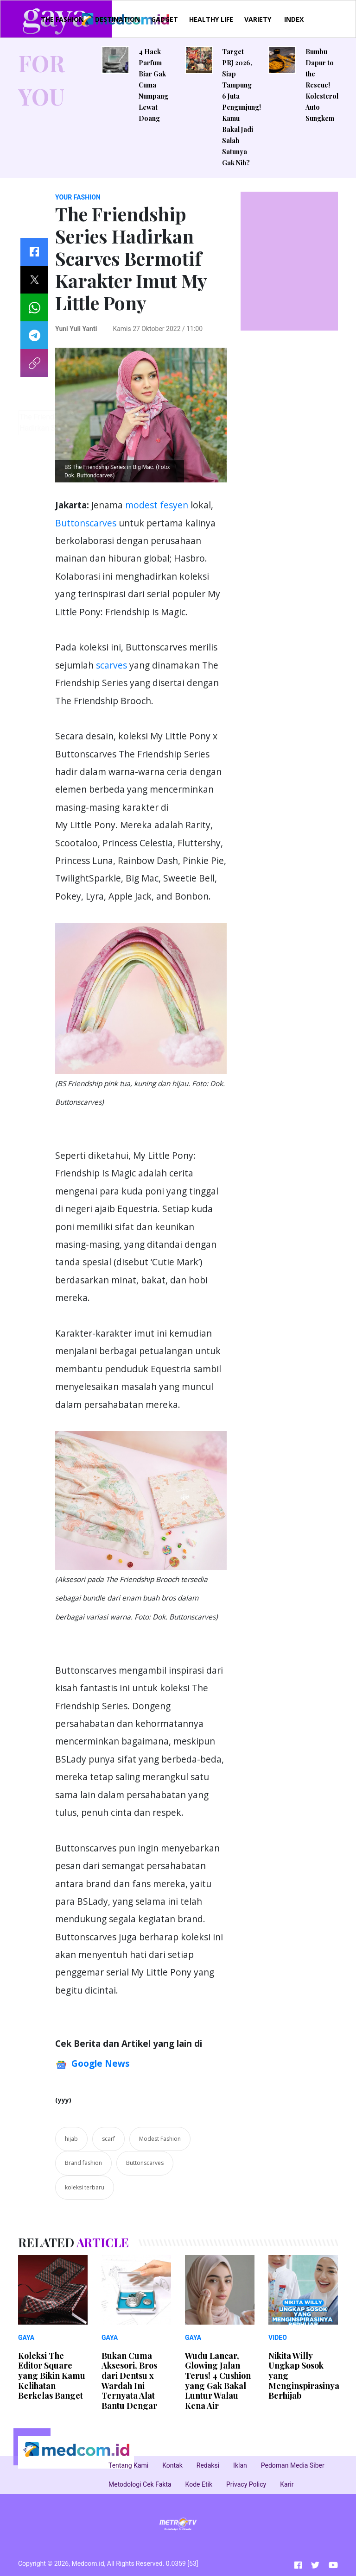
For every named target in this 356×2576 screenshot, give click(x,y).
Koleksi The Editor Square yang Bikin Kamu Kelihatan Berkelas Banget (51, 2375)
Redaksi (208, 2465)
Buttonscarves (85, 523)
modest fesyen (158, 505)
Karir (286, 2484)
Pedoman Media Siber (292, 2465)
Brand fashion (83, 2163)
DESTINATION (117, 19)
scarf (108, 2139)
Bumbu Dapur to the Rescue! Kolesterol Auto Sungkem (321, 85)
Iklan (240, 2465)
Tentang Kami (128, 2465)
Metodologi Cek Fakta (140, 2484)
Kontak (172, 2465)
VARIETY (257, 19)
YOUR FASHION (78, 197)
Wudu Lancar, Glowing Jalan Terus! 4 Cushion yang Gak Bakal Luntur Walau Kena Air (218, 2380)
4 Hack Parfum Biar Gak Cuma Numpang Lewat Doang (153, 85)
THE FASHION (62, 19)
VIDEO (277, 2337)
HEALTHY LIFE (211, 19)
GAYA (26, 2337)
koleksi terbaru (84, 2187)
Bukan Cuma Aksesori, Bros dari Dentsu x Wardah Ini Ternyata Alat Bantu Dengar (129, 2380)
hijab (71, 2139)
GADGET (164, 19)
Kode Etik (198, 2484)
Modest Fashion (160, 2139)
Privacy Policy (246, 2484)
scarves (111, 665)
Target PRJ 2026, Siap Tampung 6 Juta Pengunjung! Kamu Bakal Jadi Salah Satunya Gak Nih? (241, 107)
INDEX (294, 19)
